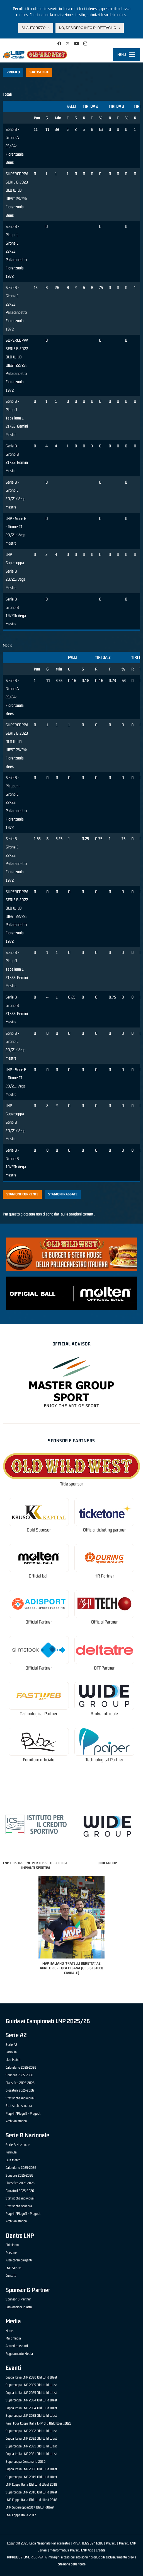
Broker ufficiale (104, 1713)
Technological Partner (38, 1713)
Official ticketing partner (104, 1530)
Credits (100, 2550)
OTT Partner (104, 1668)
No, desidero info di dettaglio (87, 28)
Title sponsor (71, 1484)
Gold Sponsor (39, 1530)
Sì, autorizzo (33, 28)
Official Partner (38, 1622)
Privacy (111, 2543)
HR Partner (104, 1576)
